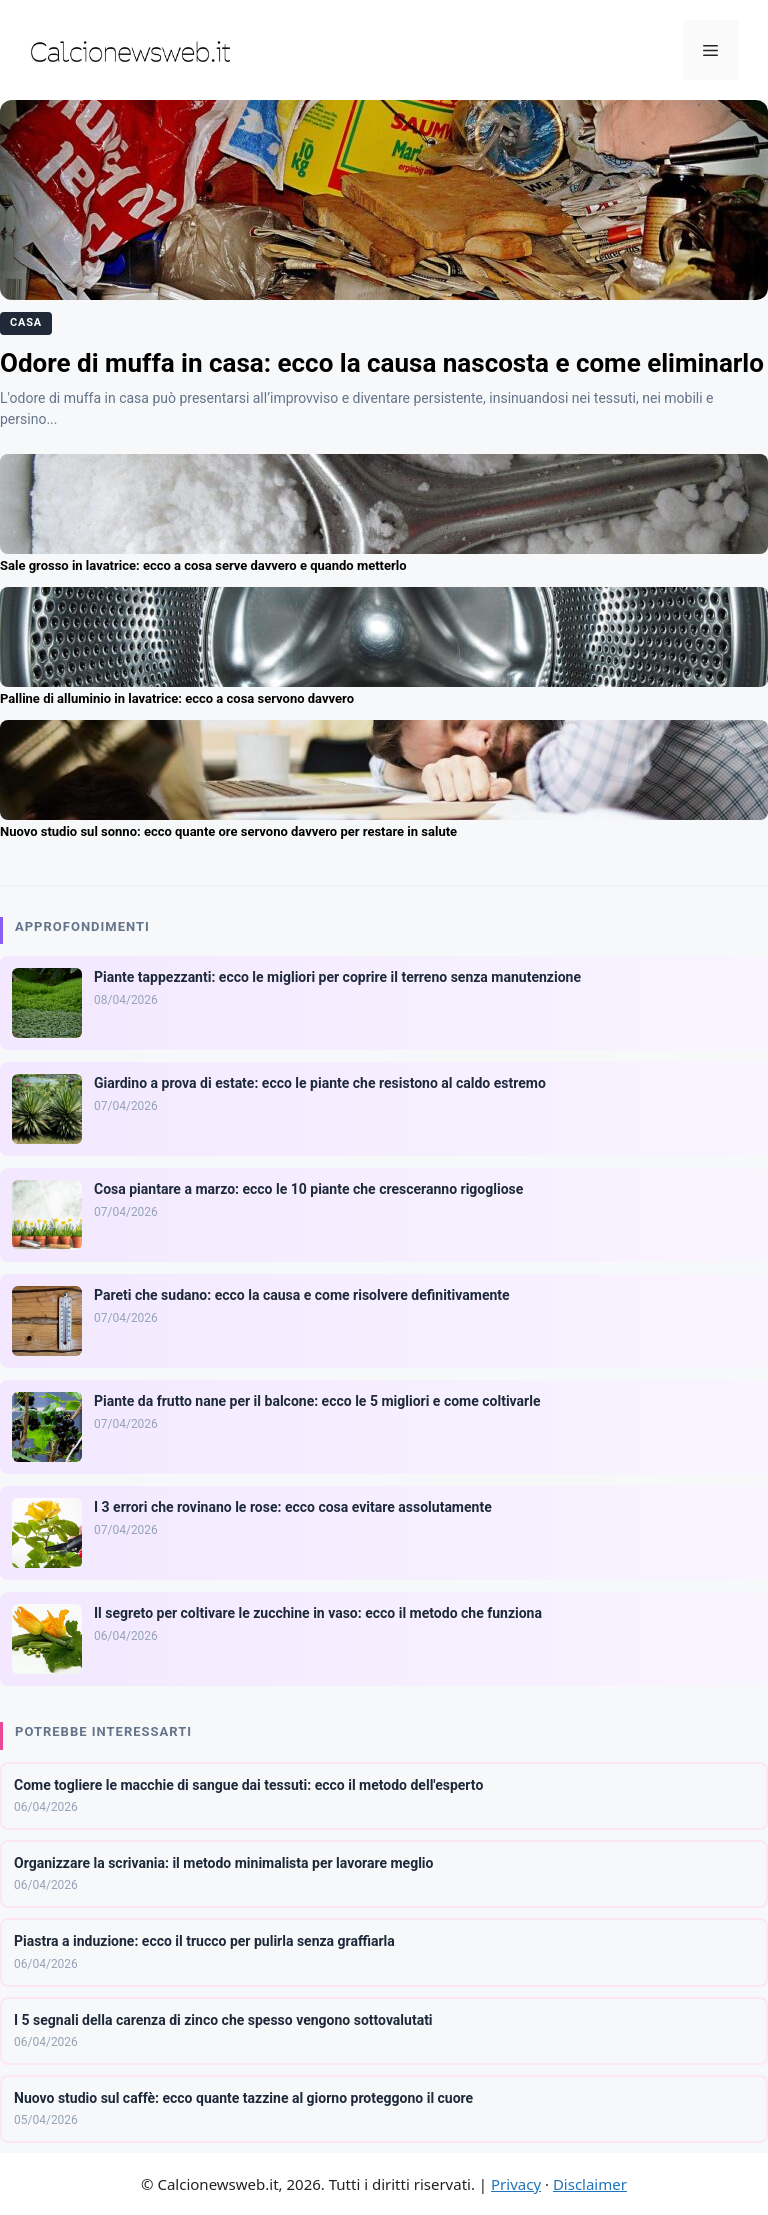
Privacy (516, 2184)
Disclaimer (590, 2184)
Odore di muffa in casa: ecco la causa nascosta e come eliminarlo (382, 363)
